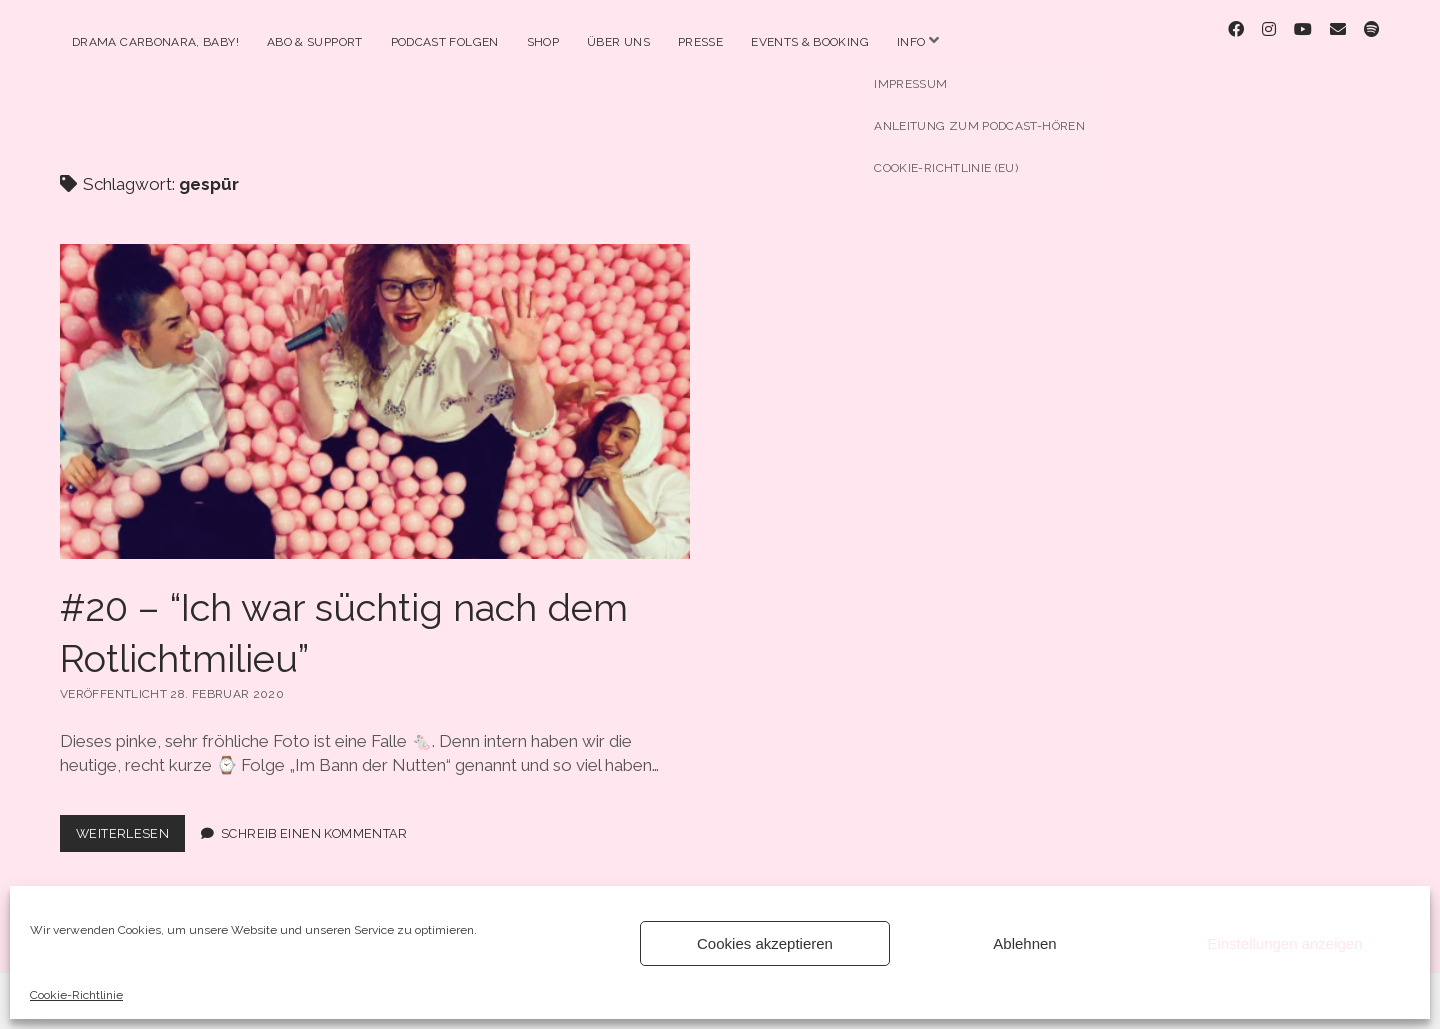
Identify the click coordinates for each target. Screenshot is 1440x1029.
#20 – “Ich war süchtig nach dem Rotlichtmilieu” (375, 385)
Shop (543, 42)
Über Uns (618, 42)
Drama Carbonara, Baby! (155, 42)
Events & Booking (810, 42)
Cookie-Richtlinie (76, 995)
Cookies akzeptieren (765, 943)
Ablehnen (1024, 943)
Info (911, 42)
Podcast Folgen (445, 42)
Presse (700, 42)
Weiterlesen (130, 820)
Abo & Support (315, 42)
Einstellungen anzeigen (1284, 943)
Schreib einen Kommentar (314, 816)
